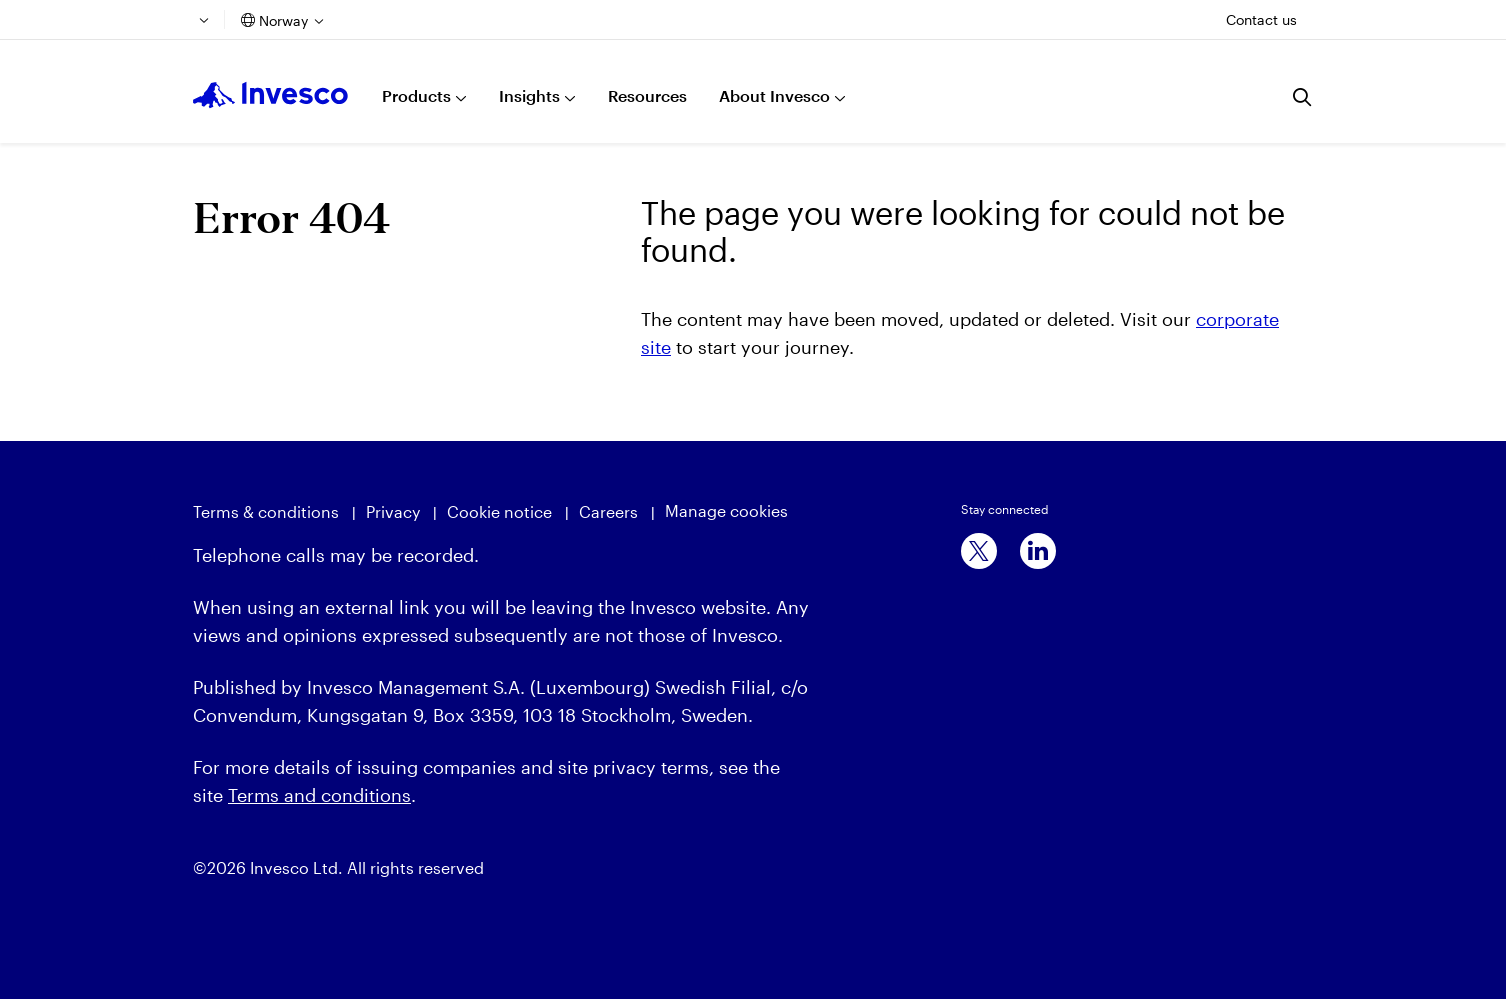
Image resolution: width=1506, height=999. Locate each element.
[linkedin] (1038, 551)
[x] (979, 551)
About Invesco (774, 95)
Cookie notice (499, 511)
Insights (529, 95)
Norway (283, 20)
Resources (647, 95)
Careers (608, 511)
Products (416, 95)
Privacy (393, 511)
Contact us (1261, 19)
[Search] (1303, 97)
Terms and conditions (319, 795)
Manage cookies (726, 510)
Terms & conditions (266, 511)
